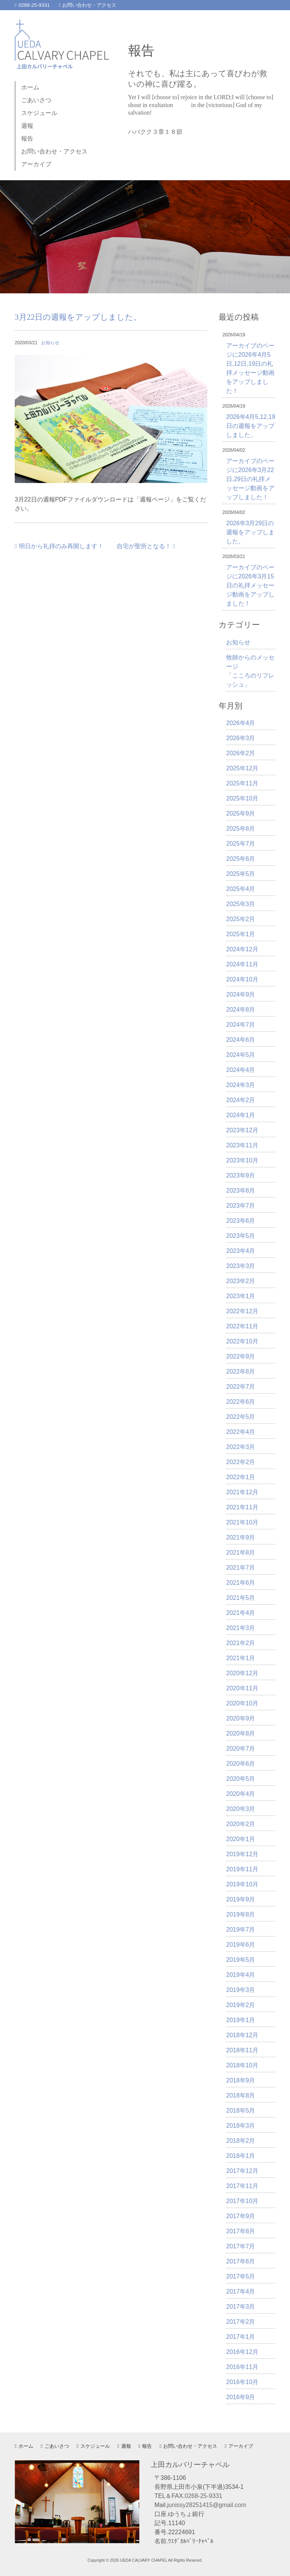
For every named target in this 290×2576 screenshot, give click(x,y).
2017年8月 (240, 2231)
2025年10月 (242, 798)
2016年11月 (242, 2367)
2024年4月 (240, 1070)
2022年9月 (240, 1356)
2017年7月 (240, 2246)
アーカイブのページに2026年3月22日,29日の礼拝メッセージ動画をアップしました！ (250, 479)
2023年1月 (240, 1296)
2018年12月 (242, 2035)
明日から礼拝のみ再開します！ (59, 546)
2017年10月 (242, 2201)
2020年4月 (240, 1794)
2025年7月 (240, 843)
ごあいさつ (36, 100)
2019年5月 (240, 1960)
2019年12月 (242, 1854)
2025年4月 (240, 889)
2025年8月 (240, 828)
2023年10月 (242, 1160)
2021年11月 (242, 1507)
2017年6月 (240, 2261)
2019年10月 (242, 1884)
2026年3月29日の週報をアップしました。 (250, 532)
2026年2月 (240, 753)
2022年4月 (240, 1432)
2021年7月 (240, 1567)
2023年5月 (240, 1236)
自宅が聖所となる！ (146, 546)
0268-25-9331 (32, 5)
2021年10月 (242, 1522)
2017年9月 (240, 2216)
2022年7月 (240, 1386)
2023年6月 (240, 1220)
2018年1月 (240, 2156)
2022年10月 (242, 1341)
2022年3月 (240, 1447)
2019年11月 (242, 1869)
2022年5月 (240, 1417)
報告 (27, 138)
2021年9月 (240, 1537)
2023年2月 (240, 1281)
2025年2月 (240, 919)
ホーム (30, 87)
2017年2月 (240, 2321)
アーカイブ (36, 164)
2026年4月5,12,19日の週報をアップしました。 (250, 426)
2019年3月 (240, 1990)
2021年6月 (240, 1582)
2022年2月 (240, 1462)
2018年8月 (240, 2095)
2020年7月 (240, 1748)
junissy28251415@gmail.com (206, 2505)
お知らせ (50, 342)
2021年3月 (240, 1628)
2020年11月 (242, 1688)
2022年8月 (240, 1371)
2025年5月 (240, 874)
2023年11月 (242, 1145)
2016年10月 (242, 2382)
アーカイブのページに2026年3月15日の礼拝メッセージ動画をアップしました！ (250, 585)
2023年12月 (242, 1130)
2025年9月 (240, 813)
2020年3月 (240, 1809)
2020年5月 (240, 1779)
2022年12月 (242, 1311)
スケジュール (39, 113)
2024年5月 (240, 1055)
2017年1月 (240, 2337)
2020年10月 (242, 1703)
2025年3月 (240, 904)
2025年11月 (242, 783)
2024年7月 (240, 1024)
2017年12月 (242, 2171)
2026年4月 (240, 723)
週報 (27, 126)
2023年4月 (240, 1251)
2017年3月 (240, 2306)
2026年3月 (240, 738)
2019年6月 (240, 1944)
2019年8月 (240, 1914)
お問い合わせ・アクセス (88, 5)
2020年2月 (240, 1824)
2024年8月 (240, 1009)
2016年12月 (242, 2352)
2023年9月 (240, 1175)
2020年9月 (240, 1718)
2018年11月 (242, 2050)
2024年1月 (240, 1115)
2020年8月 (240, 1733)
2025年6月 (240, 859)
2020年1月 (240, 1839)
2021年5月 (240, 1598)
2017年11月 (242, 2186)
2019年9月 (240, 1899)
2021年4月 (240, 1613)
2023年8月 (240, 1190)
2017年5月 (240, 2276)
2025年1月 (240, 934)
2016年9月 (240, 2397)
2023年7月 (240, 1205)
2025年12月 (242, 768)
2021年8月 (240, 1552)
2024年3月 (240, 1085)
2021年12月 (242, 1492)
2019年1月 (240, 2020)
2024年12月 (242, 949)
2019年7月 (240, 1929)
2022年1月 (240, 1477)
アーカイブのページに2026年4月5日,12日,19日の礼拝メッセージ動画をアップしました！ (250, 368)
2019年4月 (240, 1975)
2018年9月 (240, 2080)
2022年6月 (240, 1401)
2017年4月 (240, 2291)
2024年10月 (242, 979)
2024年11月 (242, 964)
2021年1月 (240, 1658)
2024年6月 (240, 1040)
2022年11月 (242, 1326)
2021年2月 (240, 1643)
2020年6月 (240, 1763)
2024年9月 (240, 994)
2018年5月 (240, 2110)
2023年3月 (240, 1266)
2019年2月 (240, 2005)
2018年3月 (240, 2125)
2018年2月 (240, 2140)
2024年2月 (240, 1100)
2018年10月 (242, 2065)
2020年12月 (242, 1673)
